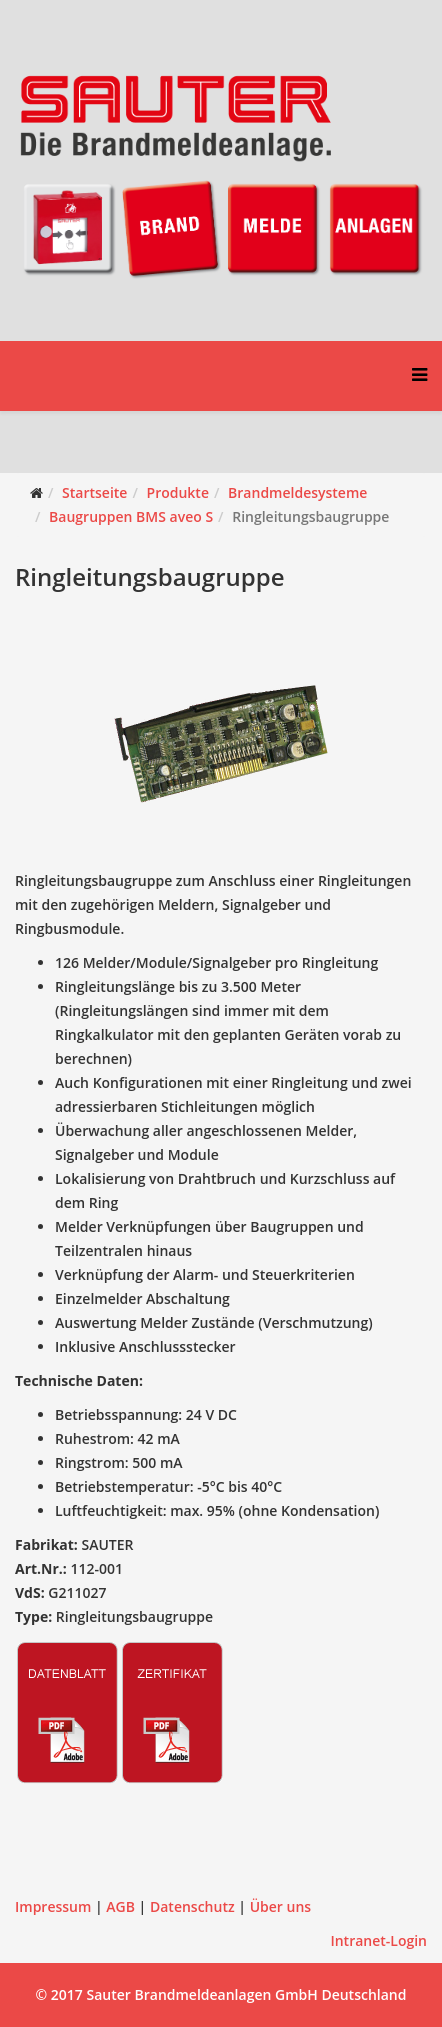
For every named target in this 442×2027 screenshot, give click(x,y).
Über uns (280, 1906)
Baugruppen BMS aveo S (131, 516)
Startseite (94, 492)
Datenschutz (192, 1906)
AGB (120, 1906)
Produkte (178, 492)
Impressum (53, 1906)
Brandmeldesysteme (297, 492)
